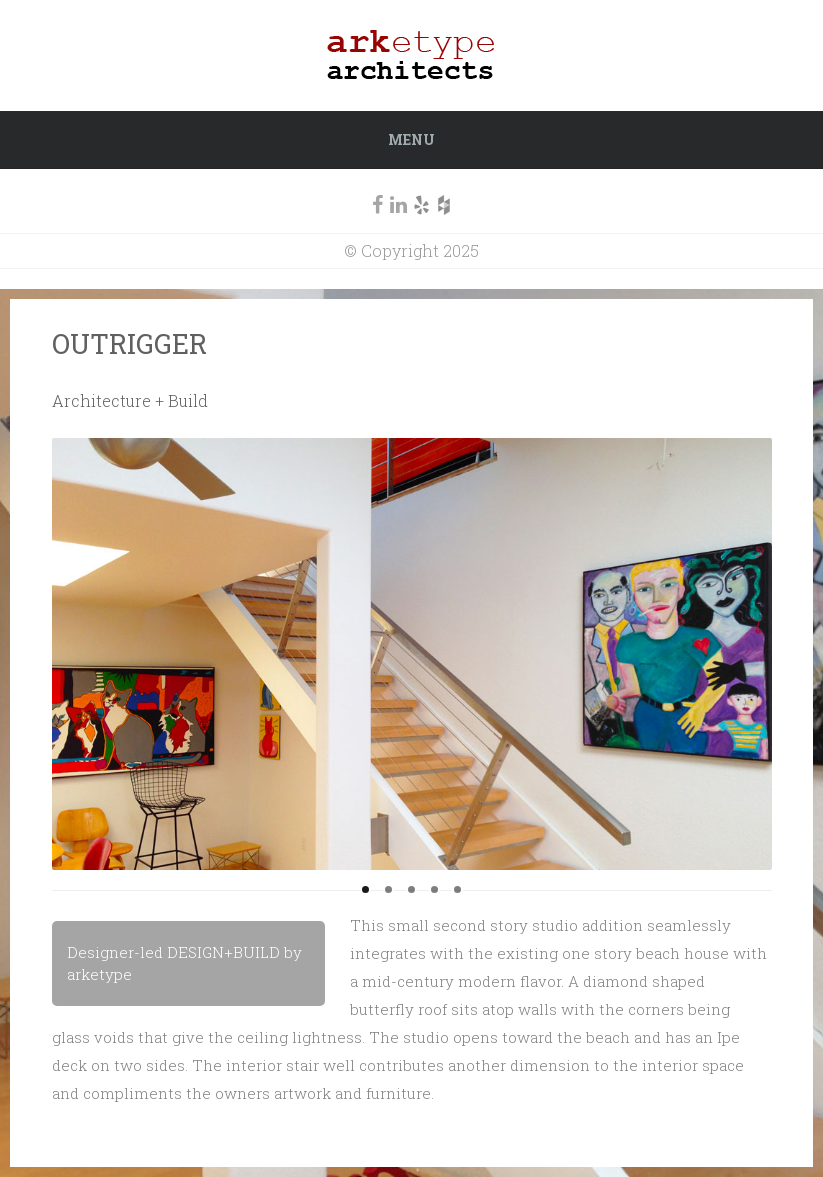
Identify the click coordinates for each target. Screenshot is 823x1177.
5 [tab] (457, 889)
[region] (412, 654)
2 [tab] (388, 889)
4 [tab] (434, 889)
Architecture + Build (130, 400)
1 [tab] (365, 889)
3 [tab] (411, 889)
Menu (411, 139)
